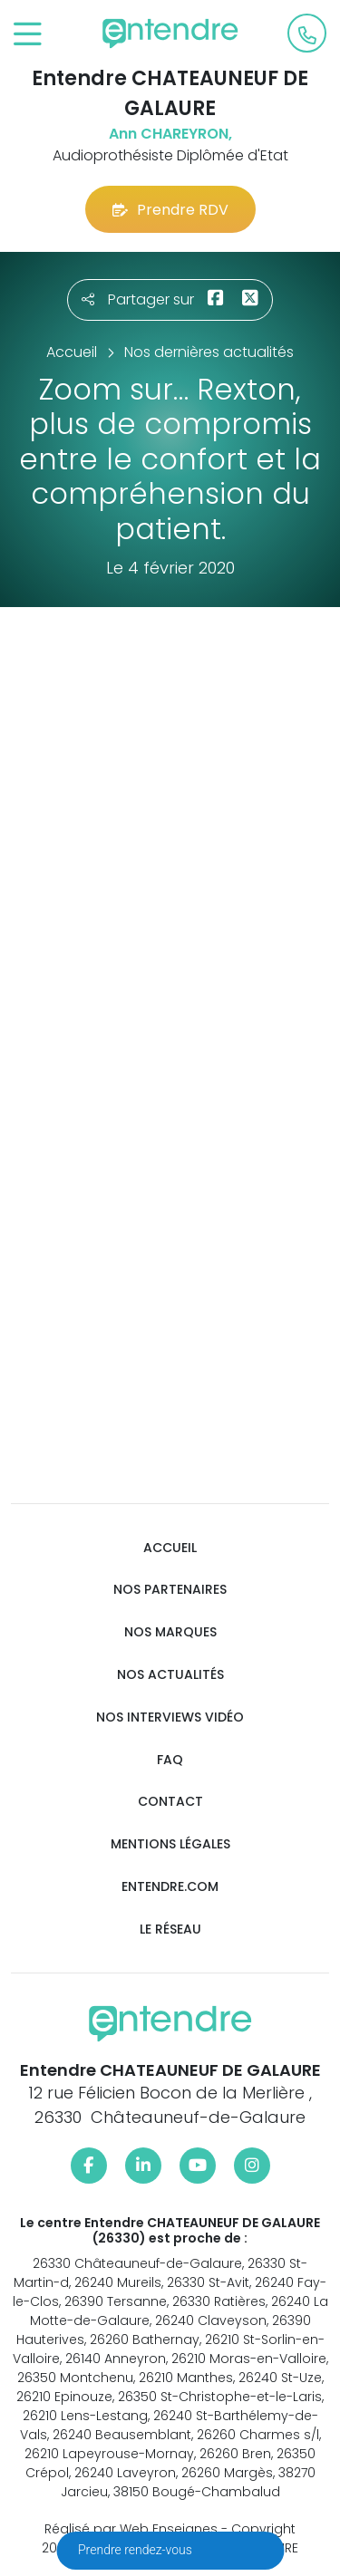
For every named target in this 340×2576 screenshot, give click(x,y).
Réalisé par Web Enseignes (131, 2529)
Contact (170, 1801)
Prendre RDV (170, 209)
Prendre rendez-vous (136, 2549)
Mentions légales (170, 1844)
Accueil (170, 1548)
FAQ (170, 1760)
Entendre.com (170, 1887)
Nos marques (170, 1632)
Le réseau (170, 1929)
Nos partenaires (170, 1589)
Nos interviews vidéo (170, 1717)
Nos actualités (170, 1675)
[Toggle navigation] (28, 35)
